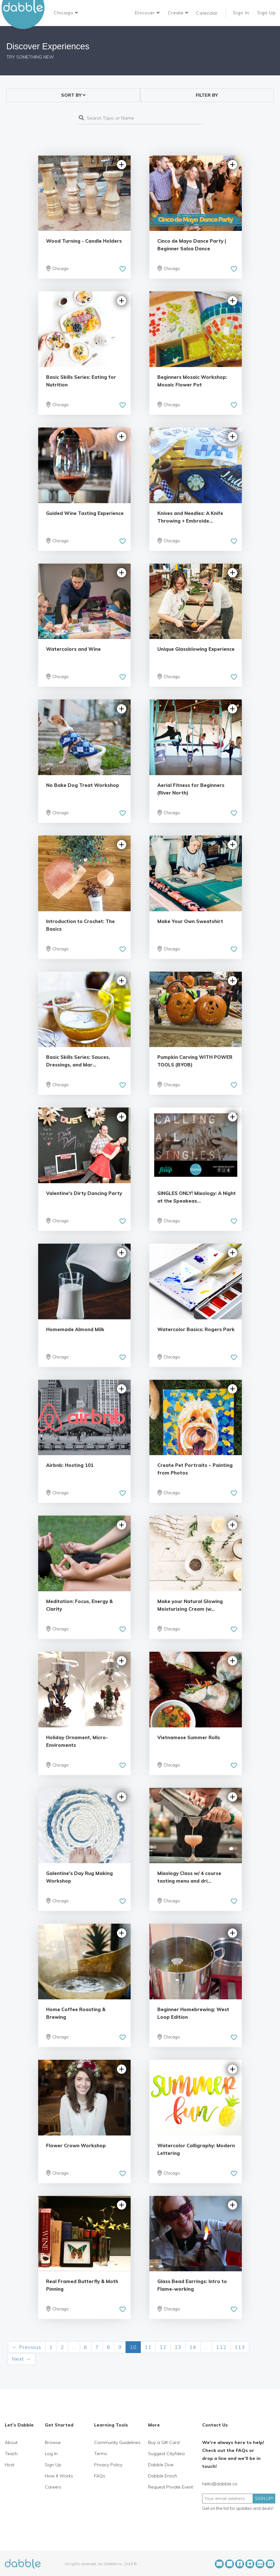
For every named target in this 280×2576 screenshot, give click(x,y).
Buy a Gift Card (164, 2442)
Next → (21, 2359)
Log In (51, 2453)
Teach (11, 2453)
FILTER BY (207, 95)
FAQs (99, 2476)
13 (177, 2347)
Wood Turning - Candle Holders (84, 241)
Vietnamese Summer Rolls (188, 1737)
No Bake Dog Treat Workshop (82, 785)
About (11, 2442)
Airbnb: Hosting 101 (69, 1465)
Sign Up (267, 13)
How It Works (59, 2476)
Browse (53, 2442)
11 (148, 2347)
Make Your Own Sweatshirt (190, 921)
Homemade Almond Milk (75, 1329)
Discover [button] (147, 13)
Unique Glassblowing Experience (196, 649)
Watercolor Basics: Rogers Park (196, 1329)
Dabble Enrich (162, 2476)
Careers (53, 2487)
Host (9, 2465)
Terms (100, 2453)
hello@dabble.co (219, 2484)
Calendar (207, 13)
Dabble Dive (161, 2465)
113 (240, 2347)
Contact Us (215, 2425)
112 (221, 2347)
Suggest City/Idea (166, 2453)
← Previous (26, 2347)
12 (163, 2347)
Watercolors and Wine (73, 649)
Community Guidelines (117, 2442)
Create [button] (178, 13)
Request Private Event (170, 2487)
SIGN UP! (264, 2498)
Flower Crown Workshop (76, 2145)
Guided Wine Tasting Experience (85, 513)
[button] (66, 13)
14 (192, 2347)
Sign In (242, 13)
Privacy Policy (108, 2465)
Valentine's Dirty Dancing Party (84, 1193)
